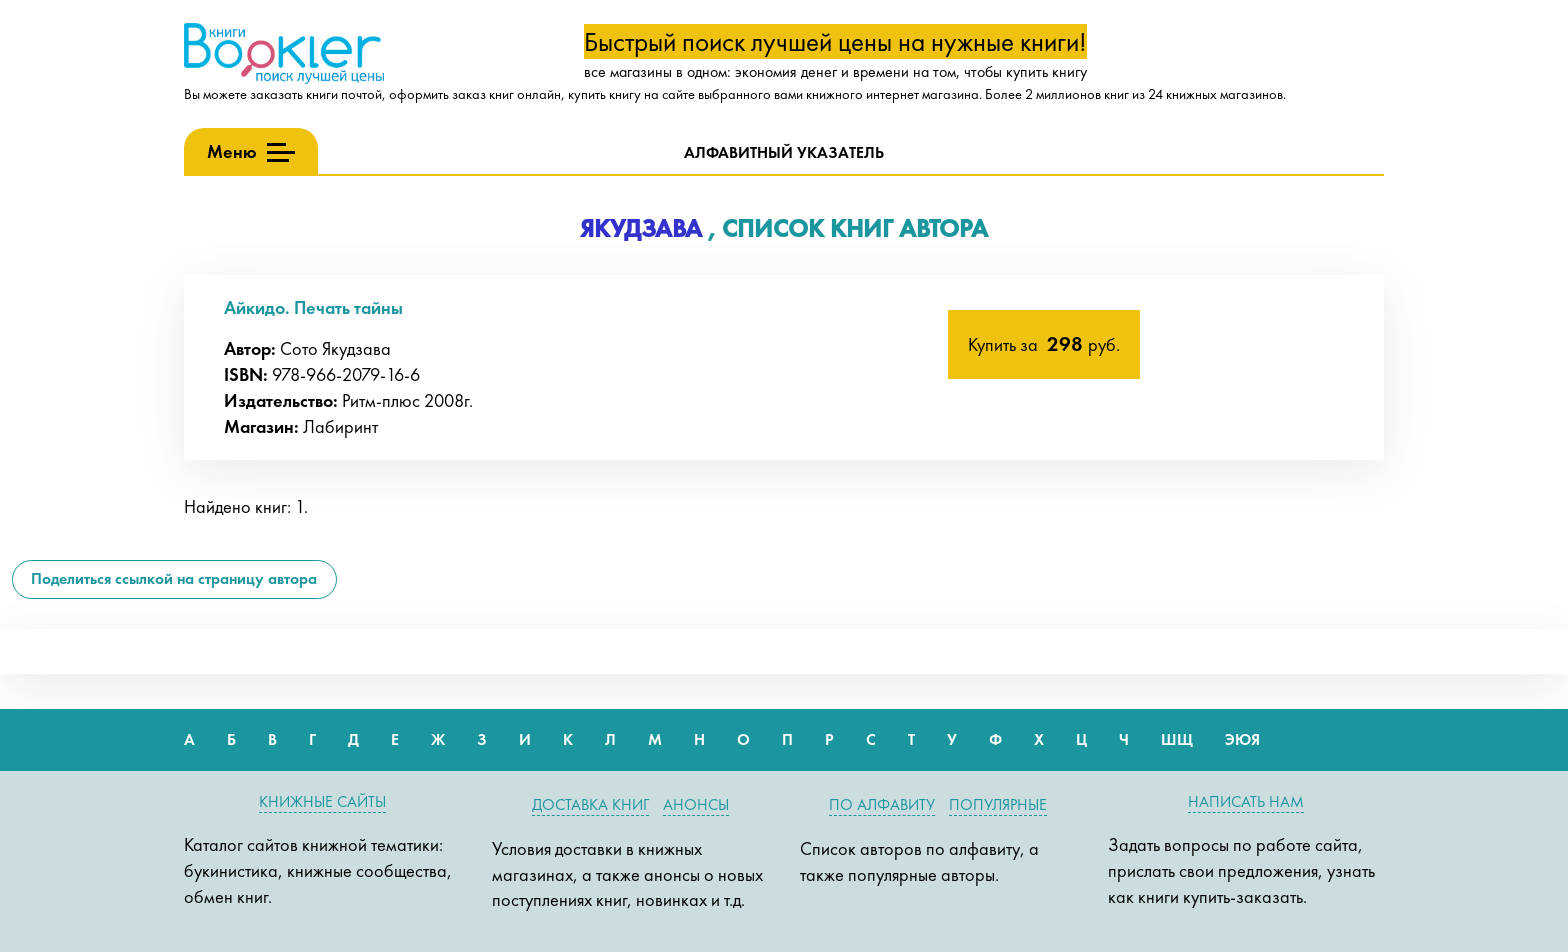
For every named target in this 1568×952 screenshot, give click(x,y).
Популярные (998, 804)
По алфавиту (882, 804)
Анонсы (696, 804)
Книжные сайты (322, 801)
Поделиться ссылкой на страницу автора (174, 578)
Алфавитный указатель (784, 152)
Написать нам (1246, 801)
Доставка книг (590, 804)
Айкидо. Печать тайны (313, 307)
